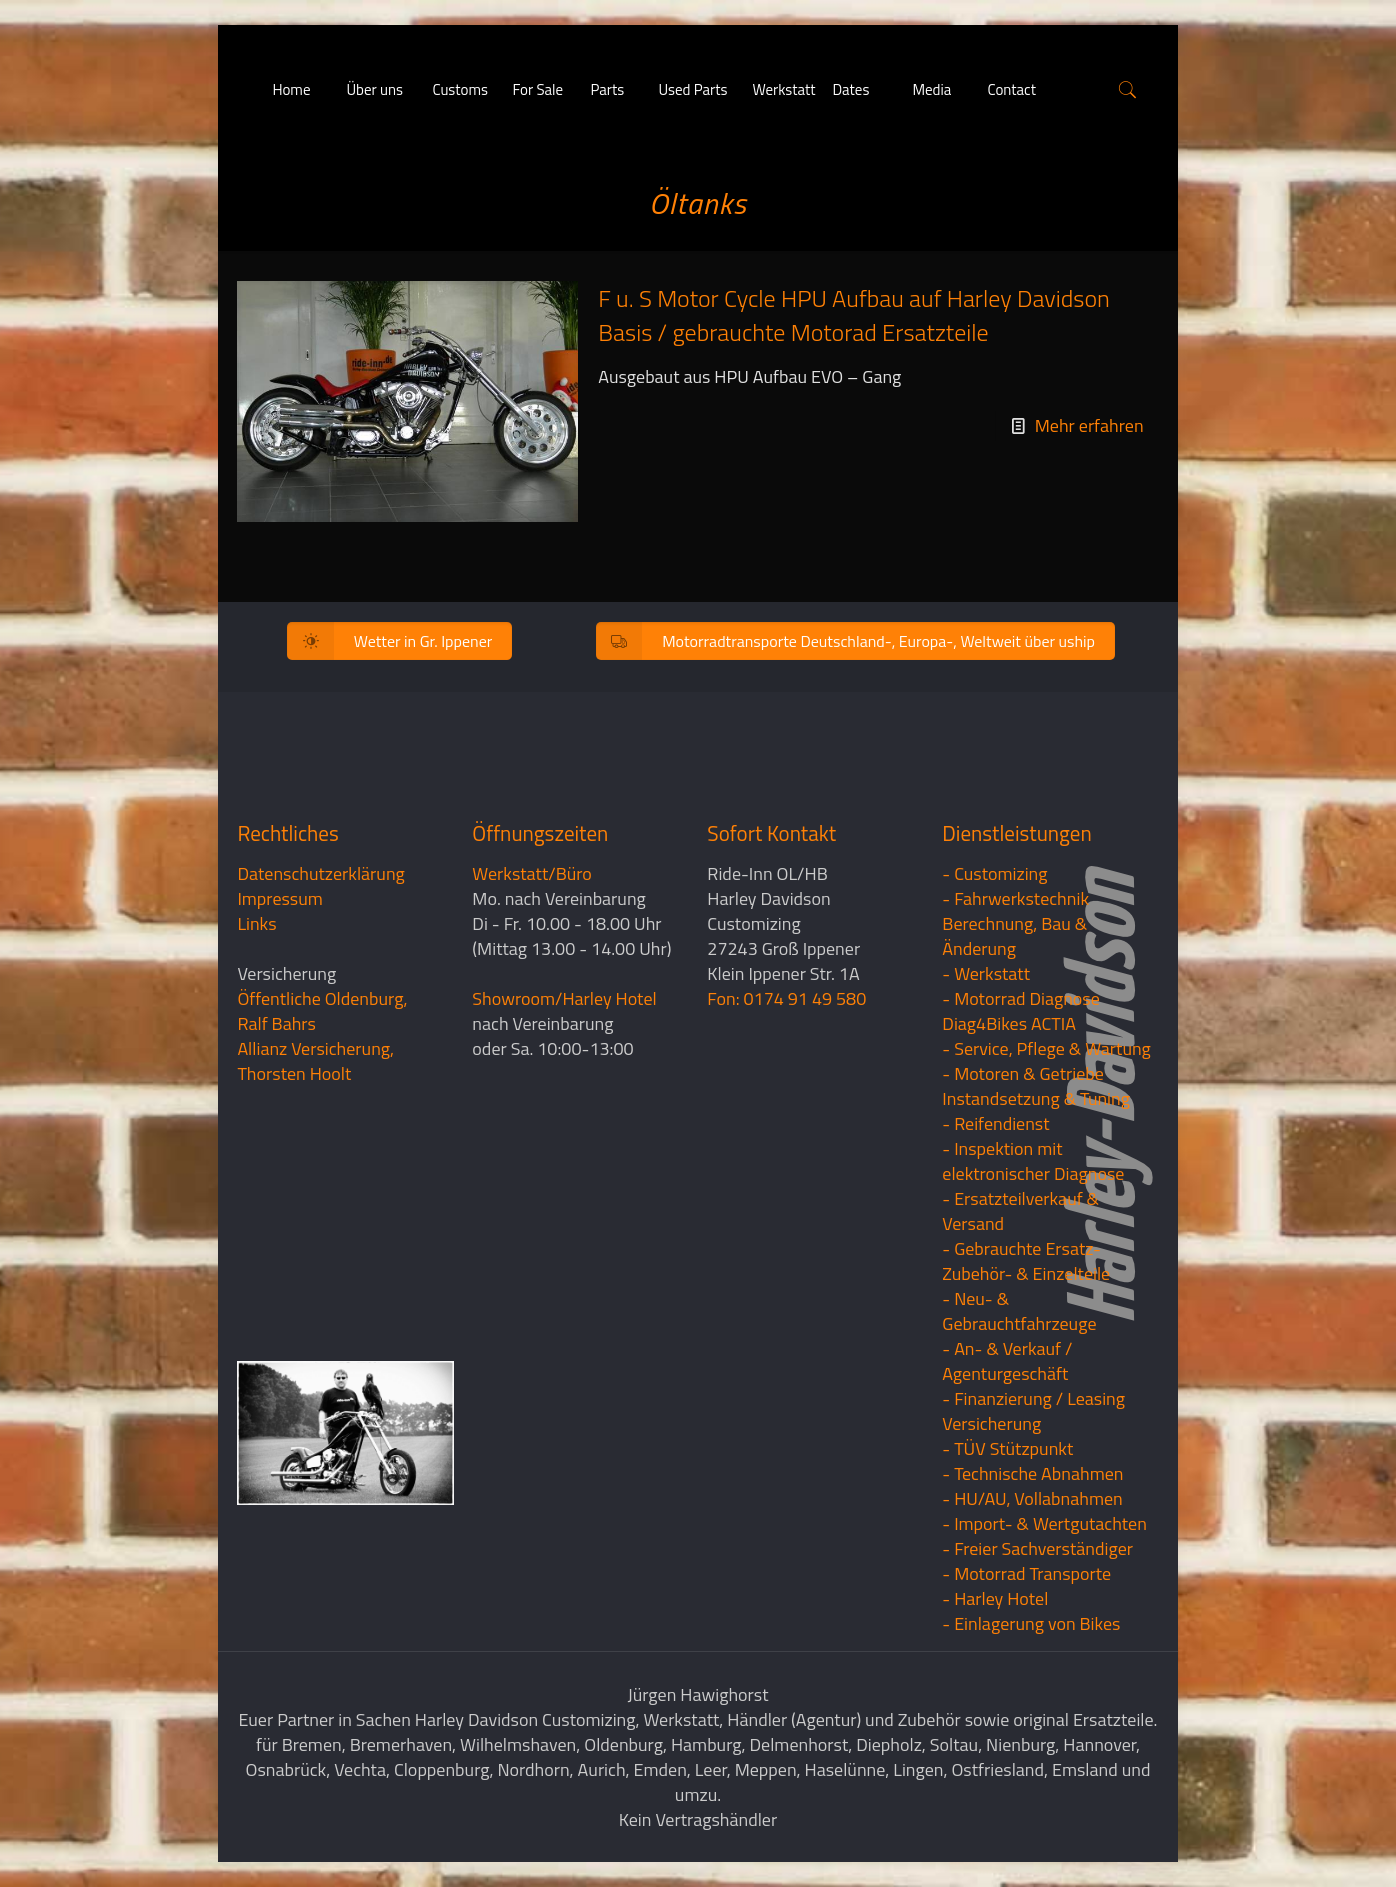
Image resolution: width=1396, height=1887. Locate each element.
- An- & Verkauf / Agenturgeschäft (1007, 1361)
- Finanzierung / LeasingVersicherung (1033, 1411)
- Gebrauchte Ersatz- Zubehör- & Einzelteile (1026, 1261)
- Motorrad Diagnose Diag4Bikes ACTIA (1021, 1011)
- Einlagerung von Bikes (1031, 1623)
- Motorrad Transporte (1026, 1573)
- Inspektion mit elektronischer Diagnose (1033, 1161)
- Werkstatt (986, 973)
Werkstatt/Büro (531, 873)
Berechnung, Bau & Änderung (1014, 936)
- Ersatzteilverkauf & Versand (1020, 1211)
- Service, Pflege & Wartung (1046, 1048)
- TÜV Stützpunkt (1007, 1448)
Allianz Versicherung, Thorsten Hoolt (315, 1061)
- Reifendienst (995, 1123)
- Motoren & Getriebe (1023, 1073)
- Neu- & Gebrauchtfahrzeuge (1019, 1311)
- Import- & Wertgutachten (1044, 1523)
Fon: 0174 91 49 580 (786, 998)
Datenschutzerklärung (320, 873)
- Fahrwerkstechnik (1015, 898)
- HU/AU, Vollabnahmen (1032, 1498)
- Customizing (994, 873)
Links (256, 923)
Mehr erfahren (1089, 425)
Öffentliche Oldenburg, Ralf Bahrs (322, 1011)
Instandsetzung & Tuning (1036, 1098)
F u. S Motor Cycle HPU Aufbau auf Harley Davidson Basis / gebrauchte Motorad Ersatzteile (854, 315)
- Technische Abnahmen (1032, 1473)
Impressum (279, 898)
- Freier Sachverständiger (1037, 1548)
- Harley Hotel (995, 1598)
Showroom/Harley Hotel (564, 998)
